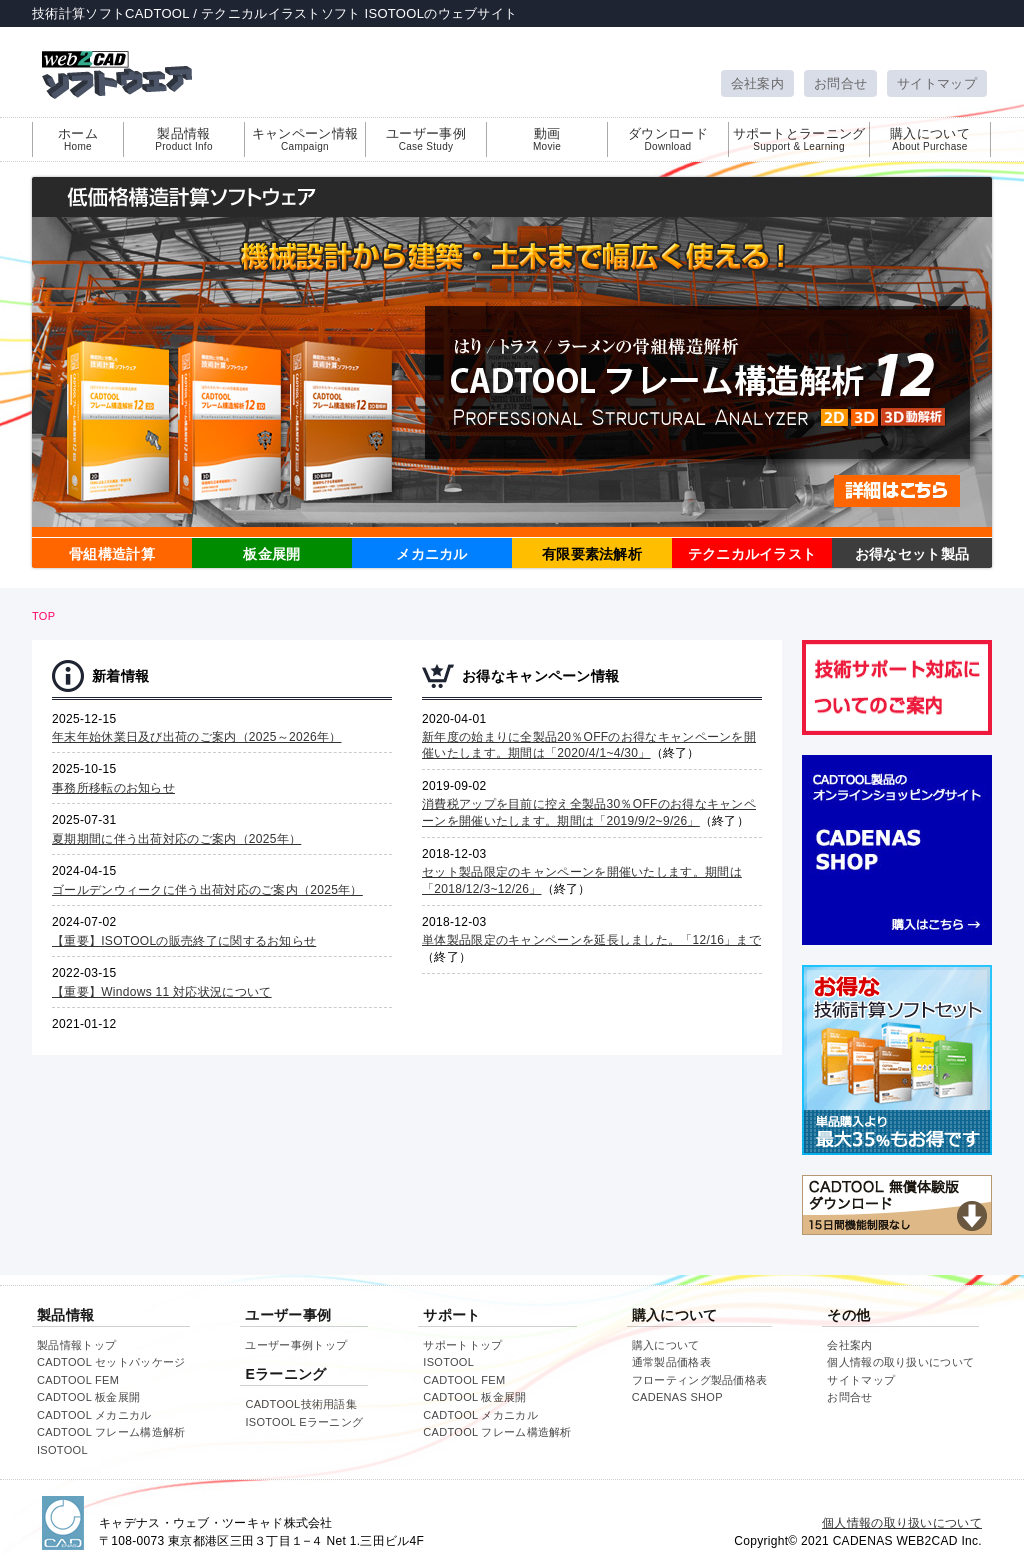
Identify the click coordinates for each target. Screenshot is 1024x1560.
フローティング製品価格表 (700, 1380)
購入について (930, 139)
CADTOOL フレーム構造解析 (111, 1432)
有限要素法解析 (592, 554)
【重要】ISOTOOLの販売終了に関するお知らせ (184, 941)
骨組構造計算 (112, 554)
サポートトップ (462, 1345)
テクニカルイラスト (752, 554)
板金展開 (271, 554)
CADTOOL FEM (78, 1380)
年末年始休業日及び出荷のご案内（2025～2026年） (197, 737)
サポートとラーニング (799, 139)
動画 (547, 139)
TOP (43, 616)
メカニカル (432, 554)
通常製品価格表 (671, 1362)
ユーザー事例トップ (296, 1345)
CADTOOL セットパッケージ (111, 1362)
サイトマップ (937, 83)
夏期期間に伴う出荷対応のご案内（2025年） (176, 839)
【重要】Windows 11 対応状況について (162, 992)
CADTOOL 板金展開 (88, 1397)
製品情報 (184, 139)
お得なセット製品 (912, 554)
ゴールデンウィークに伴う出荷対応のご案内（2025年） (207, 890)
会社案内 (757, 83)
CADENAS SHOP (677, 1397)
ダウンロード (668, 139)
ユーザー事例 (426, 139)
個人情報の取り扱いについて (900, 1362)
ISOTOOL (62, 1450)
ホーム (78, 139)
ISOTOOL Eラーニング (304, 1422)
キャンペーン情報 (305, 139)
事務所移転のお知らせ (113, 788)
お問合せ (840, 83)
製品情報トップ (76, 1345)
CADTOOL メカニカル (94, 1415)
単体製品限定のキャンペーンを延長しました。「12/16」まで (591, 940)
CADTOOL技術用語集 (301, 1404)
